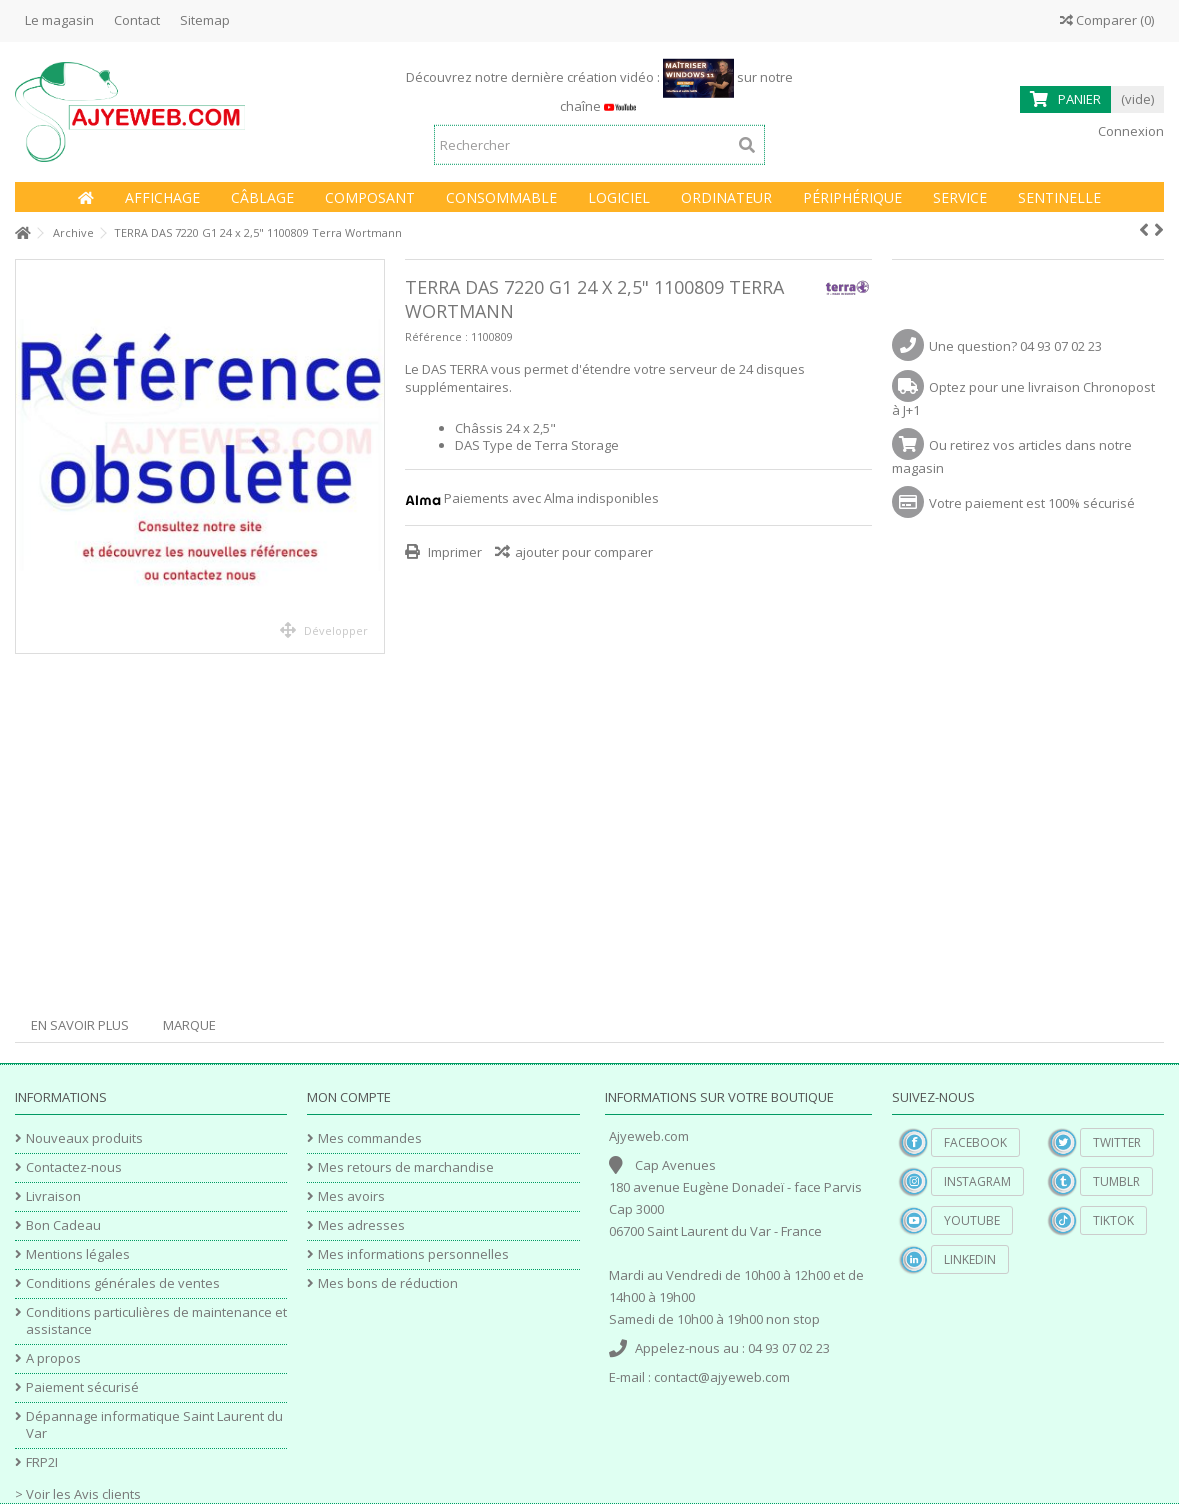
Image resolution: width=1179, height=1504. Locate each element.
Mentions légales (78, 1254)
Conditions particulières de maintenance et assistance (156, 1321)
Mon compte (349, 1097)
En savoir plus (80, 1025)
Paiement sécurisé (82, 1387)
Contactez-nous (74, 1167)
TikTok (1113, 1220)
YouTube (972, 1220)
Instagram (977, 1181)
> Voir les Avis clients (78, 1494)
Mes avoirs (351, 1196)
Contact (137, 20)
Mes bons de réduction (388, 1283)
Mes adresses (361, 1225)
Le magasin (59, 20)
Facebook (975, 1142)
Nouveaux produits (84, 1138)
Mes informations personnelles (413, 1254)
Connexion (1129, 131)
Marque (189, 1025)
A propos (53, 1358)
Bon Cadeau (63, 1225)
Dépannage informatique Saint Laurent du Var (154, 1425)
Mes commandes (370, 1138)
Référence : (436, 336)
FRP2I (42, 1462)
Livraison (53, 1196)
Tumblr (1116, 1181)
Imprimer (453, 552)
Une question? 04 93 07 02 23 (1015, 346)
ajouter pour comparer (584, 552)
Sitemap (205, 20)
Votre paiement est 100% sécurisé (1032, 503)
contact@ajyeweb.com (722, 1377)
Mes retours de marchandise (406, 1167)
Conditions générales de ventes (123, 1283)
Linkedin (970, 1259)
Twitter (1117, 1142)
